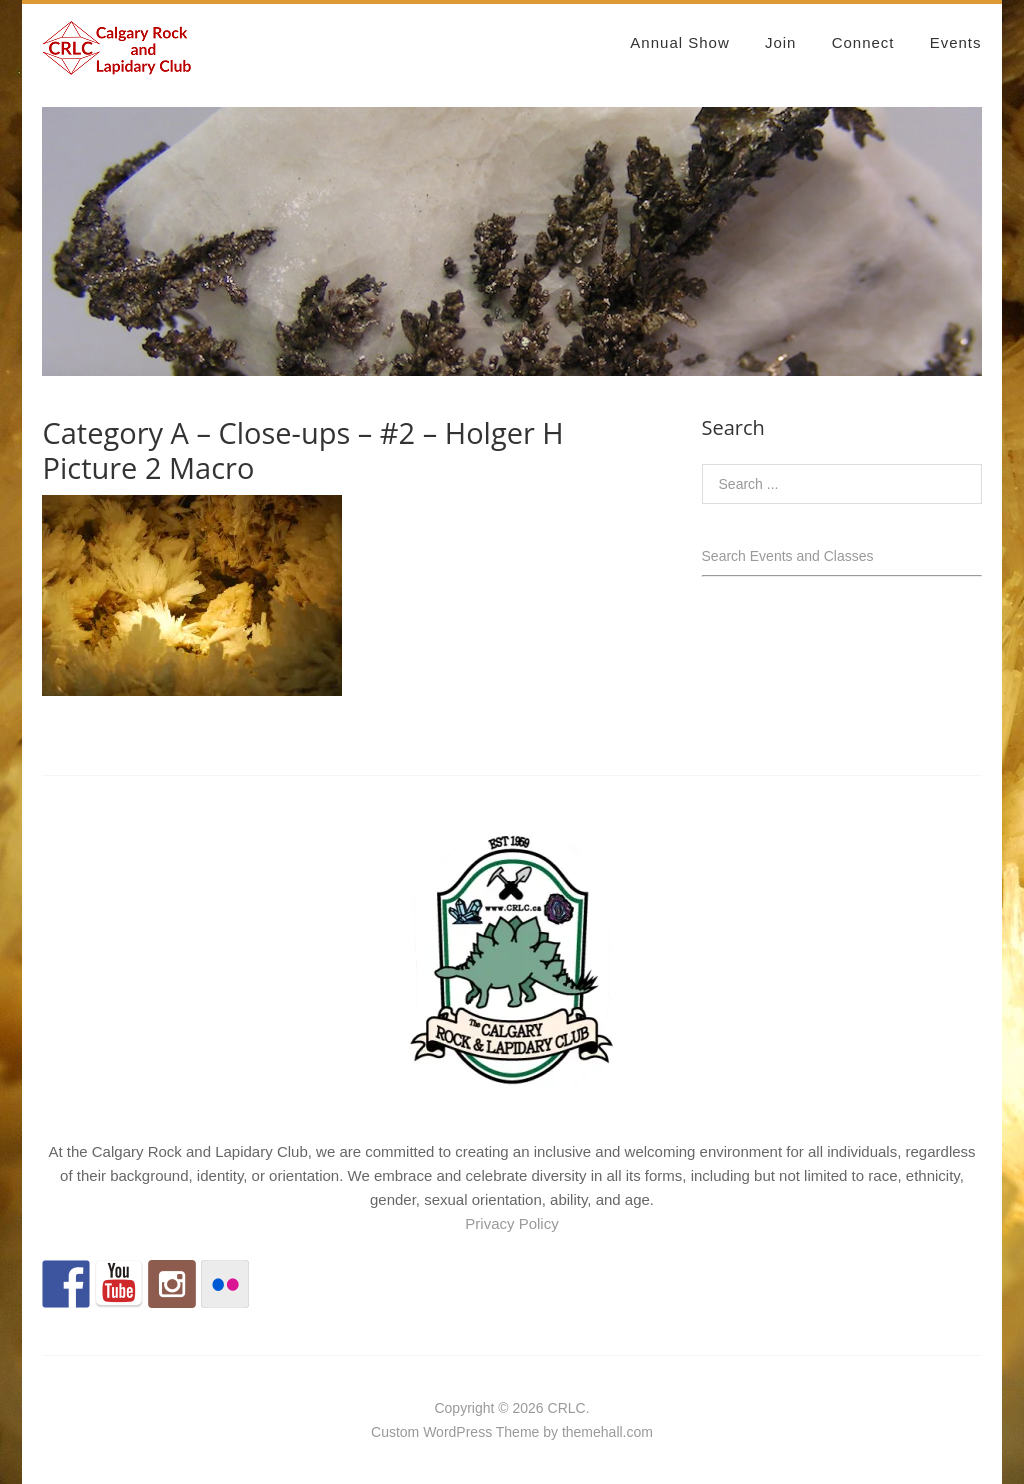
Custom (395, 1432)
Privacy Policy (511, 1223)
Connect (863, 42)
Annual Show (679, 42)
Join (781, 42)
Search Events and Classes (788, 556)
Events (956, 42)
